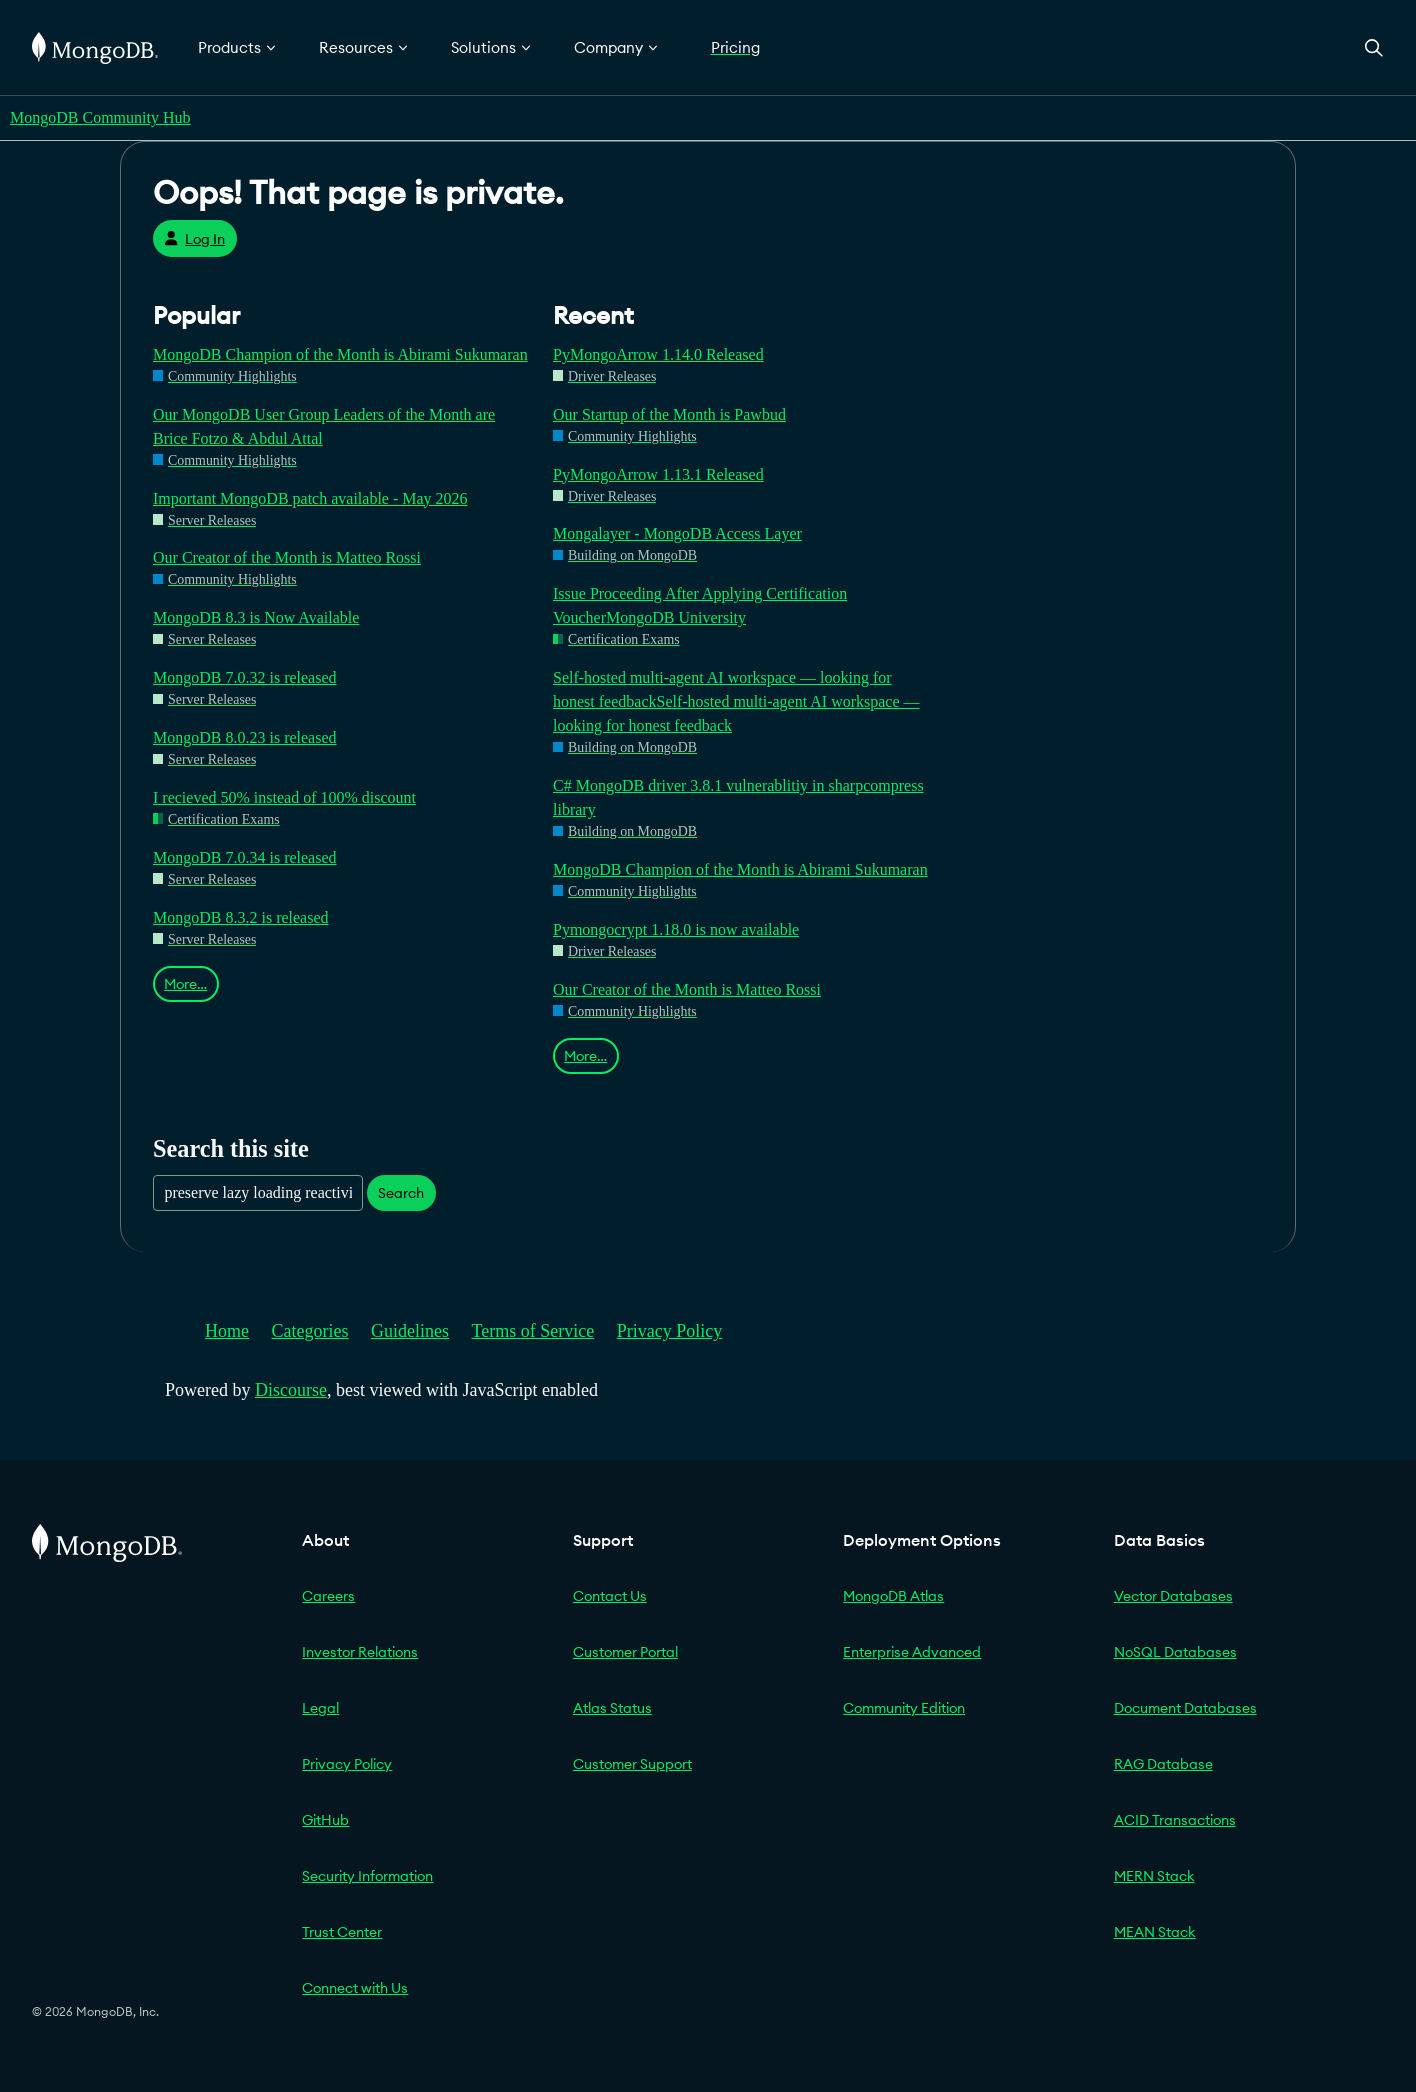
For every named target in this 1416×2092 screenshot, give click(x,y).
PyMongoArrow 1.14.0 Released (658, 354)
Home (227, 1331)
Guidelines (410, 1331)
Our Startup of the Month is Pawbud (669, 414)
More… (185, 984)
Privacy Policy (670, 1331)
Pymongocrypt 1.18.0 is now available (676, 929)
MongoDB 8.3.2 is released (241, 917)
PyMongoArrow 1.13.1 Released (658, 474)
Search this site (231, 1148)
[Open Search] (1374, 47)
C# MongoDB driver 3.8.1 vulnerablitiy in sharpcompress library (738, 797)
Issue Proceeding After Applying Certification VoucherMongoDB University (700, 605)
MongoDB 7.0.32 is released (245, 677)
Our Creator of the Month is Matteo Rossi (287, 557)
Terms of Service (533, 1331)
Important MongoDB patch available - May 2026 (310, 498)
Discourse (291, 1390)
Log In (194, 239)
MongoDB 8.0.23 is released (245, 737)
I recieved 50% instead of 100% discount (284, 797)
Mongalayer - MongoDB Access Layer (677, 533)
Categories (310, 1331)
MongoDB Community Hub (100, 117)
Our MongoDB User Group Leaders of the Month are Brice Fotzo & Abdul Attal (324, 426)
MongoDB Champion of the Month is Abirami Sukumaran (340, 354)
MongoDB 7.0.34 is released (245, 857)
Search (401, 1193)
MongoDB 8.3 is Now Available (256, 617)
